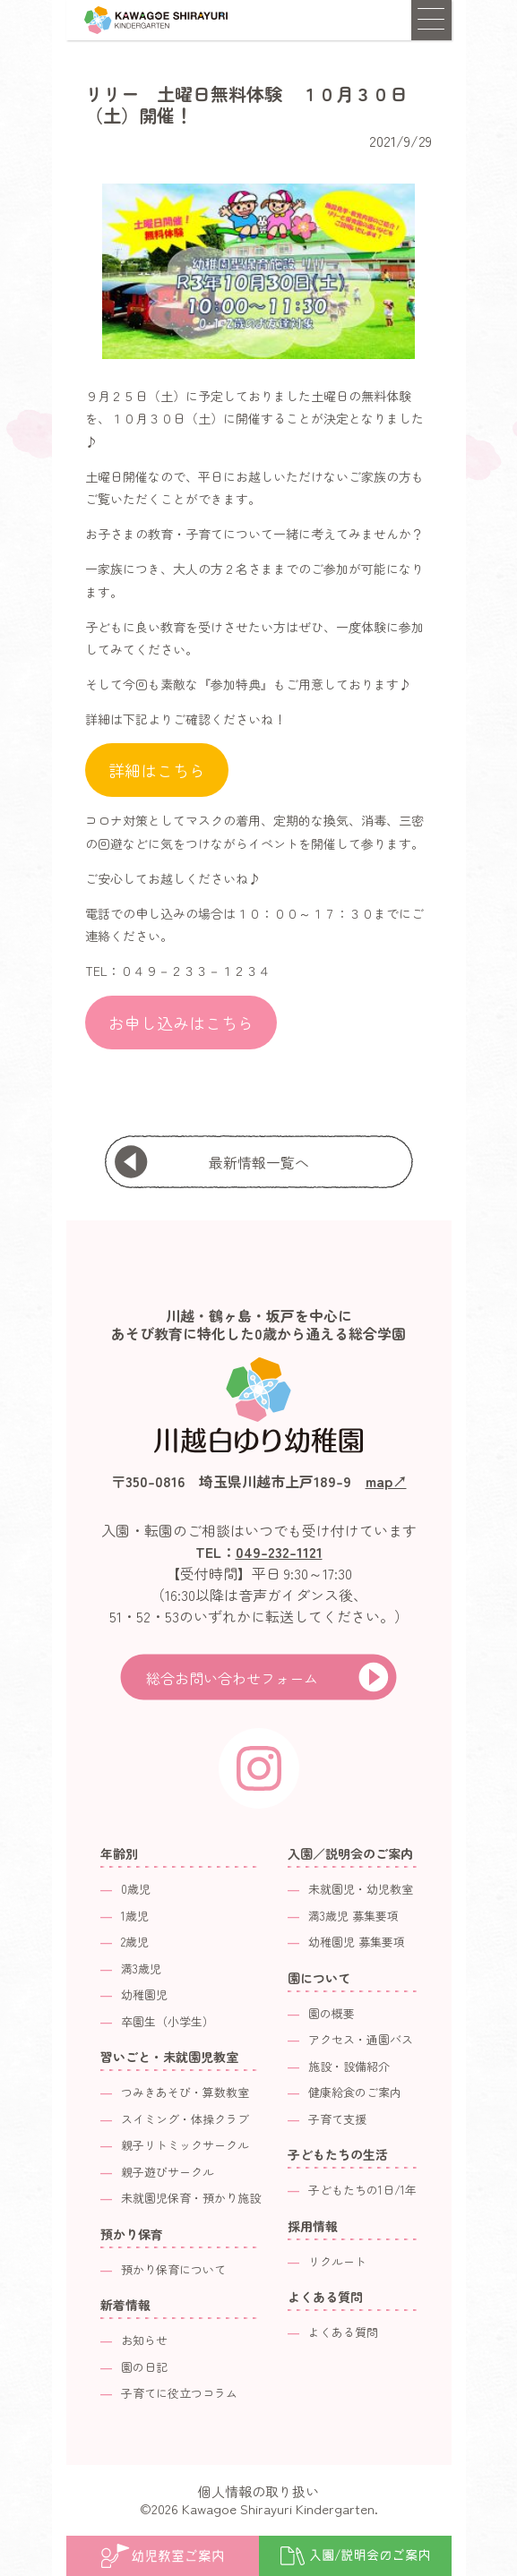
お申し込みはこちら (181, 1022)
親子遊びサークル (167, 2171)
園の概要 (331, 2013)
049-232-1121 (279, 1551)
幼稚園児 (144, 1994)
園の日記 (144, 2366)
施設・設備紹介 (349, 2066)
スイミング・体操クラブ (185, 2118)
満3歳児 (141, 1968)
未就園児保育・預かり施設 (191, 2197)
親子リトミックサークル (185, 2144)
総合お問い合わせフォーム (232, 1678)
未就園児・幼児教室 (360, 1888)
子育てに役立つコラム (179, 2392)
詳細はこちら (156, 770)
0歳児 (136, 1888)
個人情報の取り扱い (258, 2491)
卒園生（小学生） (167, 2021)
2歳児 (135, 1941)
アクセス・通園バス (360, 2039)
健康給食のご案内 (354, 2092)
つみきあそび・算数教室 (185, 2092)
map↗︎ (386, 1481)
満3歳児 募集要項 (353, 1915)
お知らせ (144, 2340)
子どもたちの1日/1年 (362, 2189)
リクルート (337, 2261)
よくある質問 (343, 2332)
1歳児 (135, 1915)
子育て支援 (337, 2118)
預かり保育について (173, 2269)
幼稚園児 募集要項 (356, 1941)
